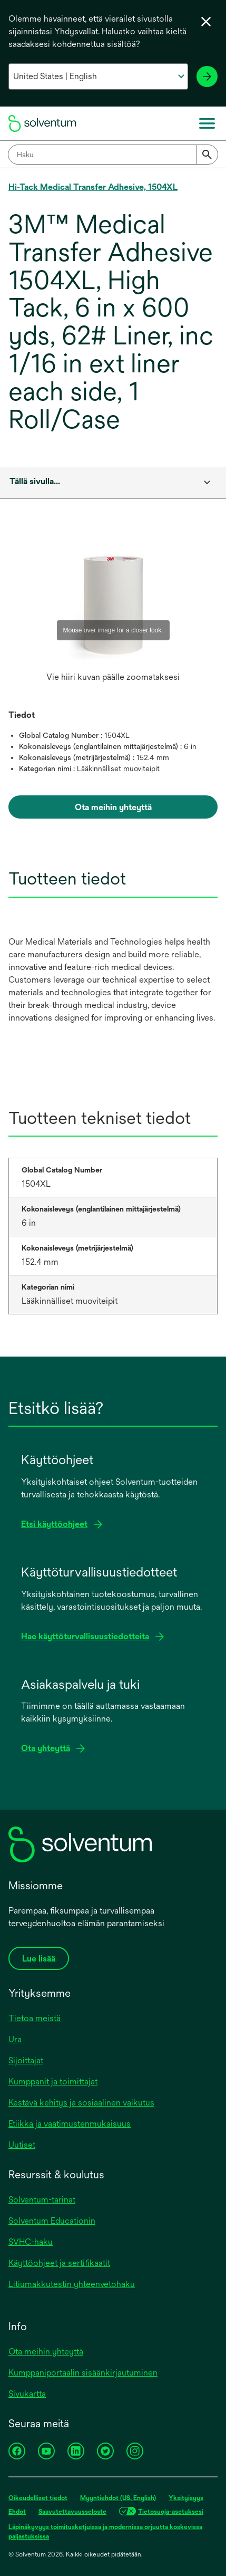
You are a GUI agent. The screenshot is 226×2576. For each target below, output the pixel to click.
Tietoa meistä (34, 2018)
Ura (15, 2039)
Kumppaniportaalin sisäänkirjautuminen (83, 2373)
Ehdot (17, 2511)
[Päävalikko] (207, 123)
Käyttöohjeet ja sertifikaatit (59, 2263)
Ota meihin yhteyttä (45, 2352)
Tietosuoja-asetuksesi (170, 2511)
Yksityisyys (186, 2498)
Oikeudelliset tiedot (37, 2498)
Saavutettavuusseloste (72, 2511)
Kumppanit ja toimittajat (52, 2082)
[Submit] (207, 154)
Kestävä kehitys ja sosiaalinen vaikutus (81, 2103)
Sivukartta (27, 2394)
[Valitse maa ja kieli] (98, 76)
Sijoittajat (25, 2060)
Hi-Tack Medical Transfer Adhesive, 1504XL (93, 187)
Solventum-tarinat (41, 2200)
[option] (113, 614)
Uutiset (21, 2145)
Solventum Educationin (51, 2221)
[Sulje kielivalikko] (206, 22)
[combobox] (113, 154)
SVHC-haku (30, 2242)
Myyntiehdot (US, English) (118, 2498)
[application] (113, 604)
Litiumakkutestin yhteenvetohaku (71, 2284)
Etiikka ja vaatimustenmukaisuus (69, 2124)
